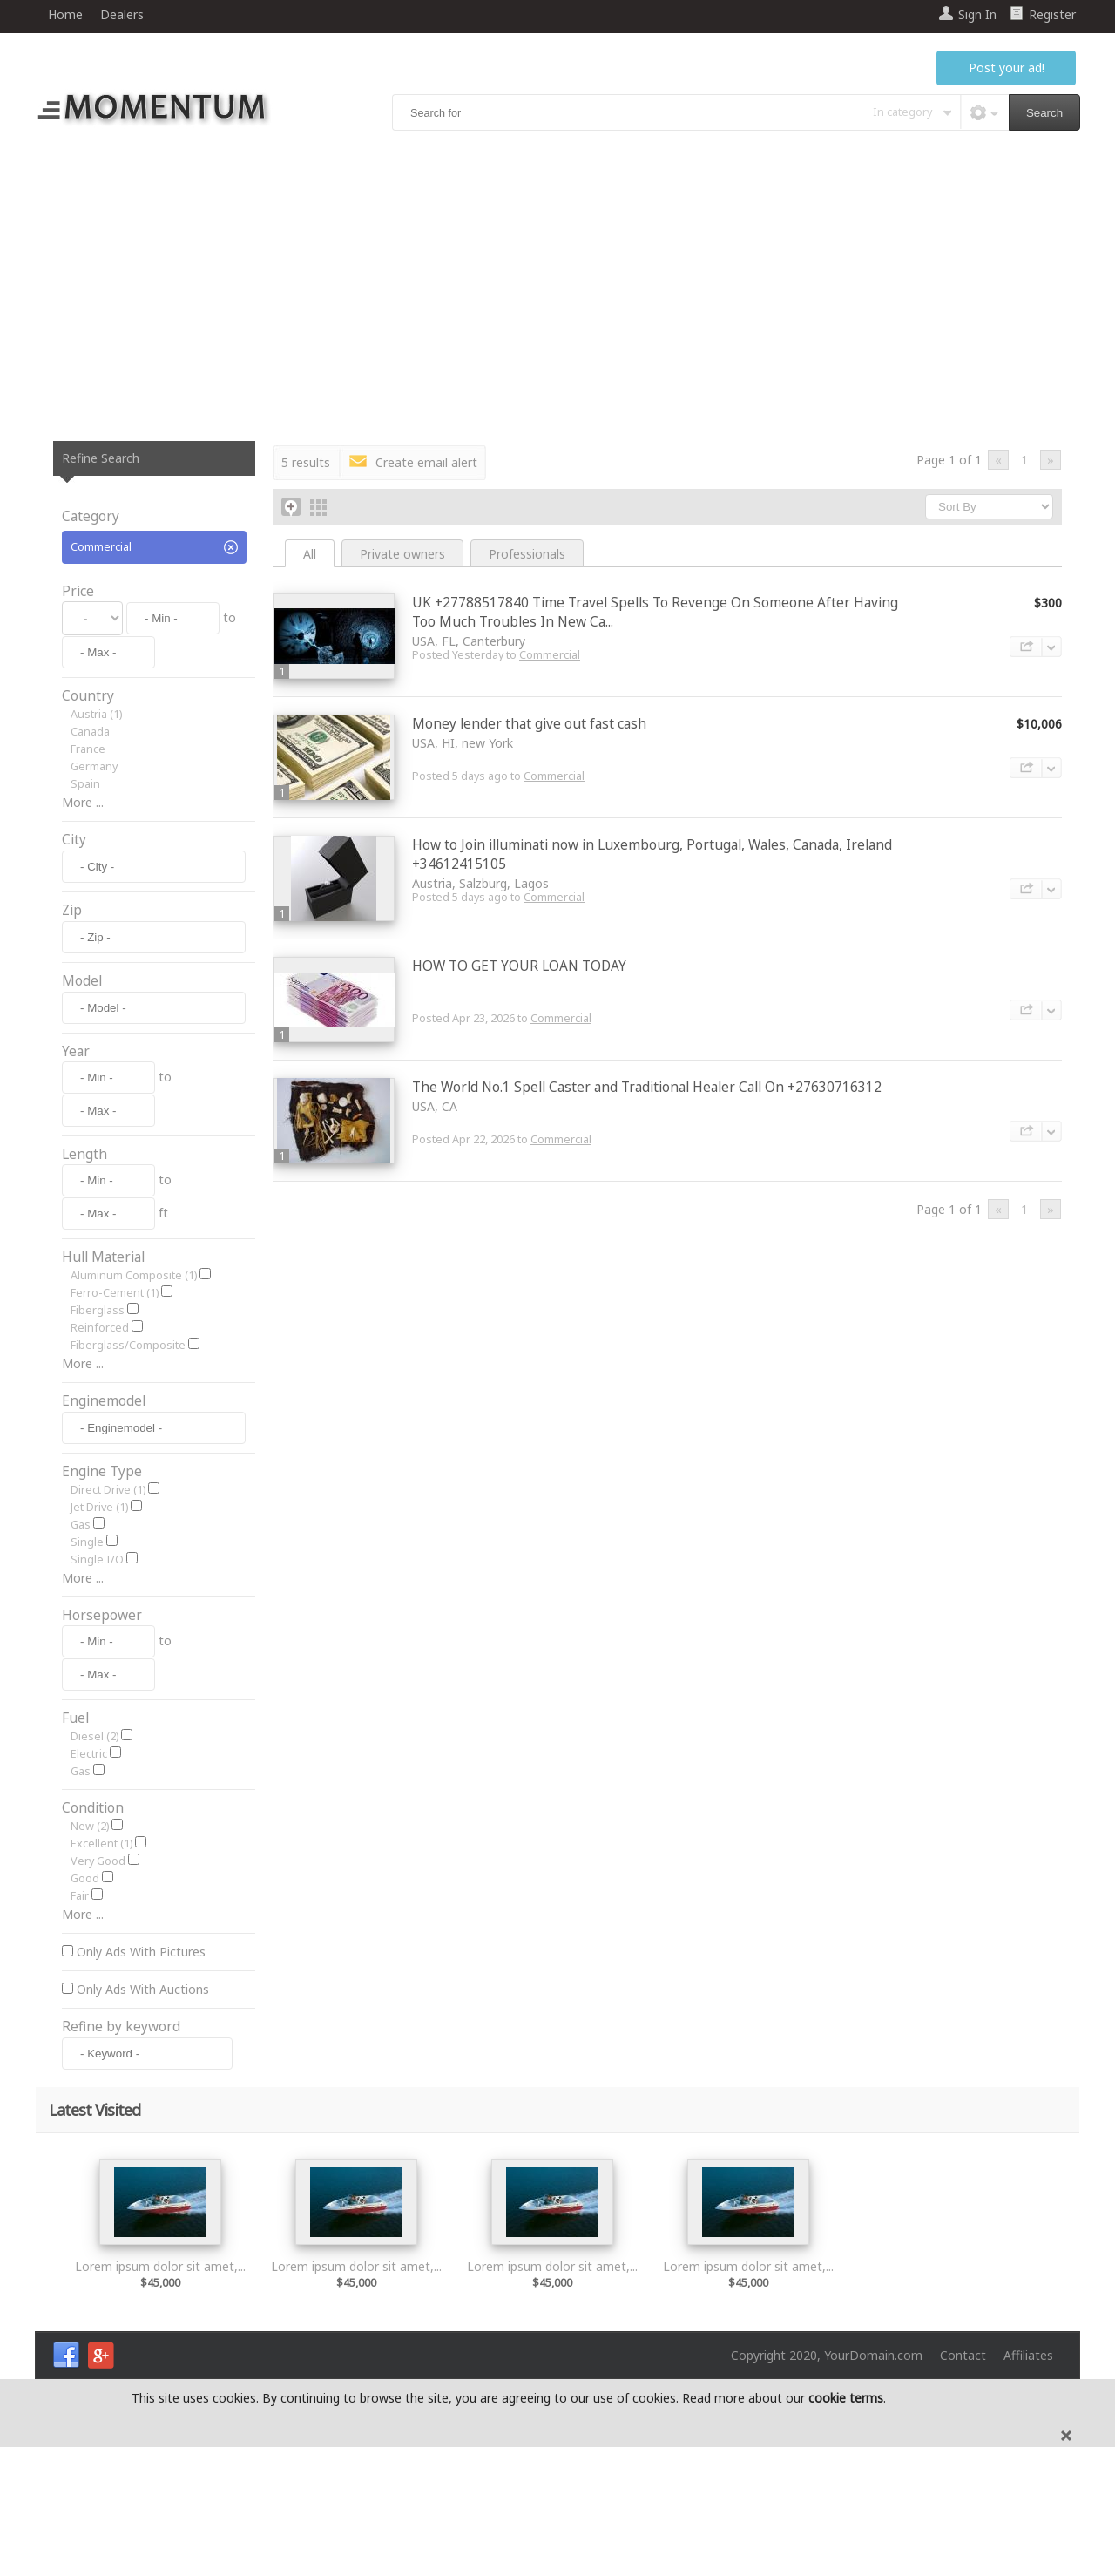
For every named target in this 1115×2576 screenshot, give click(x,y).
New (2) (90, 1955)
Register (1052, 14)
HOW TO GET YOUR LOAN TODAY (519, 966)
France (88, 749)
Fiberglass (98, 1407)
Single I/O (97, 1688)
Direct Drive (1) (108, 1618)
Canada (90, 731)
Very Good (98, 1990)
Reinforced (100, 1424)
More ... (83, 802)
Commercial (549, 654)
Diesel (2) (94, 1865)
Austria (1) (96, 714)
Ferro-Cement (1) (115, 1389)
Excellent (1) (101, 1972)
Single (87, 1671)
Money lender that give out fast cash (529, 724)
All (309, 554)
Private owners (402, 554)
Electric (89, 1882)
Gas (81, 1653)
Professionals (527, 554)
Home (65, 14)
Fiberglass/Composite (128, 1441)
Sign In (977, 14)
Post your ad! (1006, 67)
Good (85, 2007)
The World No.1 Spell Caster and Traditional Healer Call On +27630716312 (647, 1087)
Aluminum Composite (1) (134, 1372)
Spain (85, 783)
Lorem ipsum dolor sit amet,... (160, 2395)
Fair (80, 2024)
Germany (94, 766)
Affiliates (1028, 2484)
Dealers (122, 14)
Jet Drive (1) (99, 1636)
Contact (963, 2484)
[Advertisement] (557, 288)
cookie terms (845, 2526)
